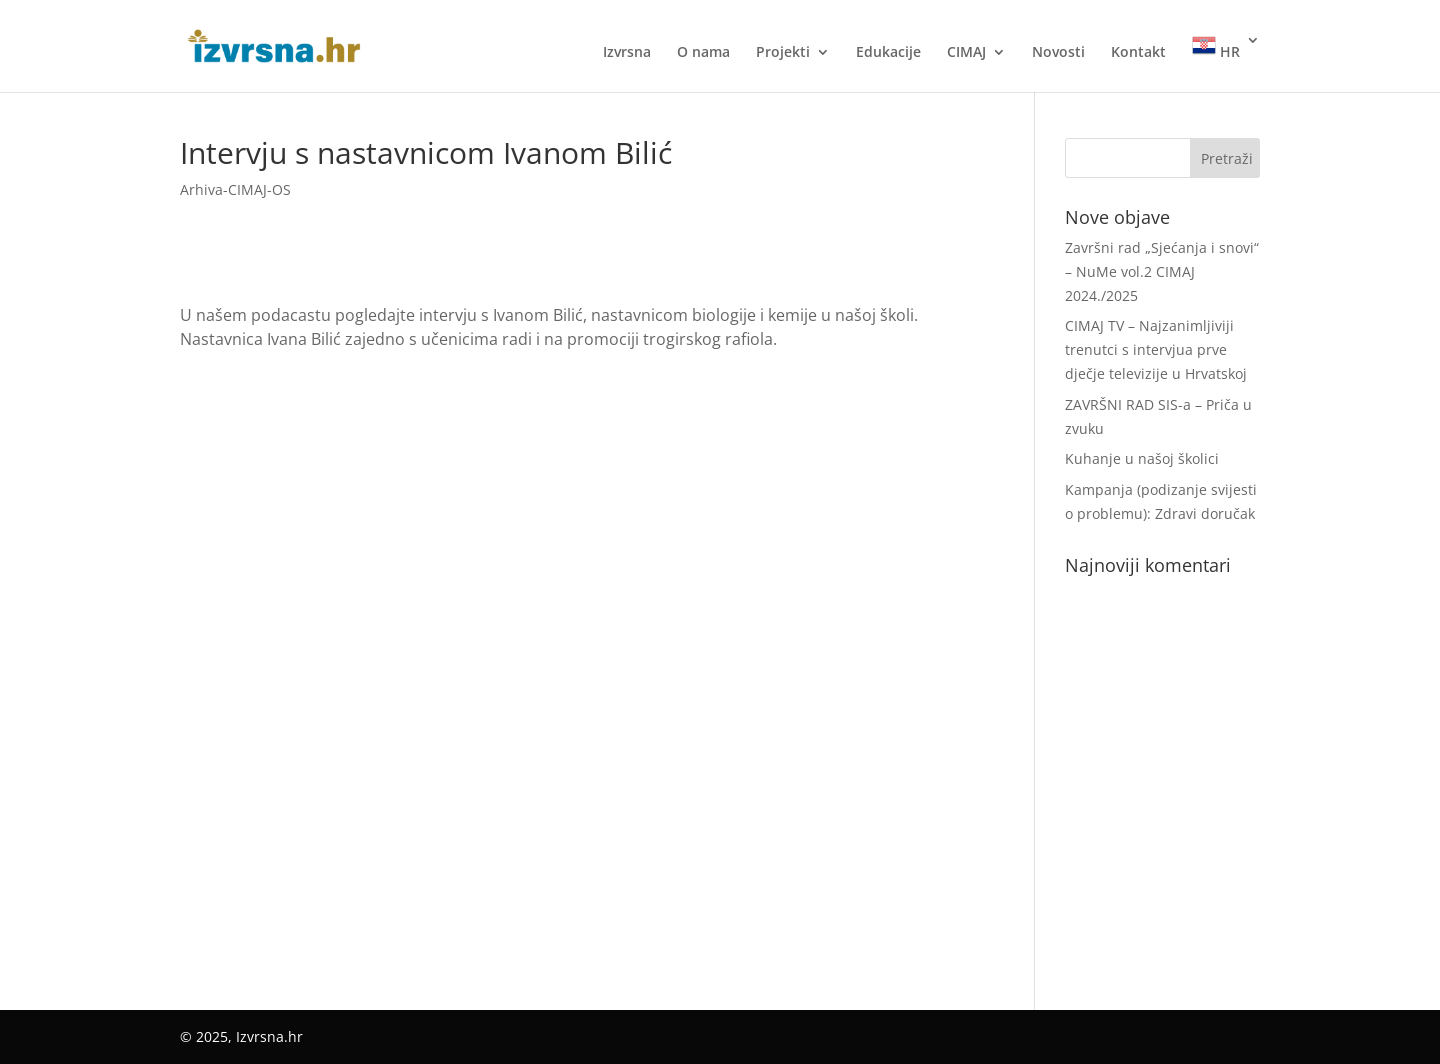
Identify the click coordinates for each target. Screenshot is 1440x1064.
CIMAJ (966, 53)
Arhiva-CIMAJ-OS (235, 189)
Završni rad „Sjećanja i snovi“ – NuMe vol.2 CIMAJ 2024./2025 (1162, 271)
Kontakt (1138, 53)
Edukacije (888, 53)
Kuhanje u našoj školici (1142, 458)
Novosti (1058, 53)
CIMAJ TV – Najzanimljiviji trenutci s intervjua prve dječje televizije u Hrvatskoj (1156, 349)
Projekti (783, 53)
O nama (703, 53)
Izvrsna (627, 53)
